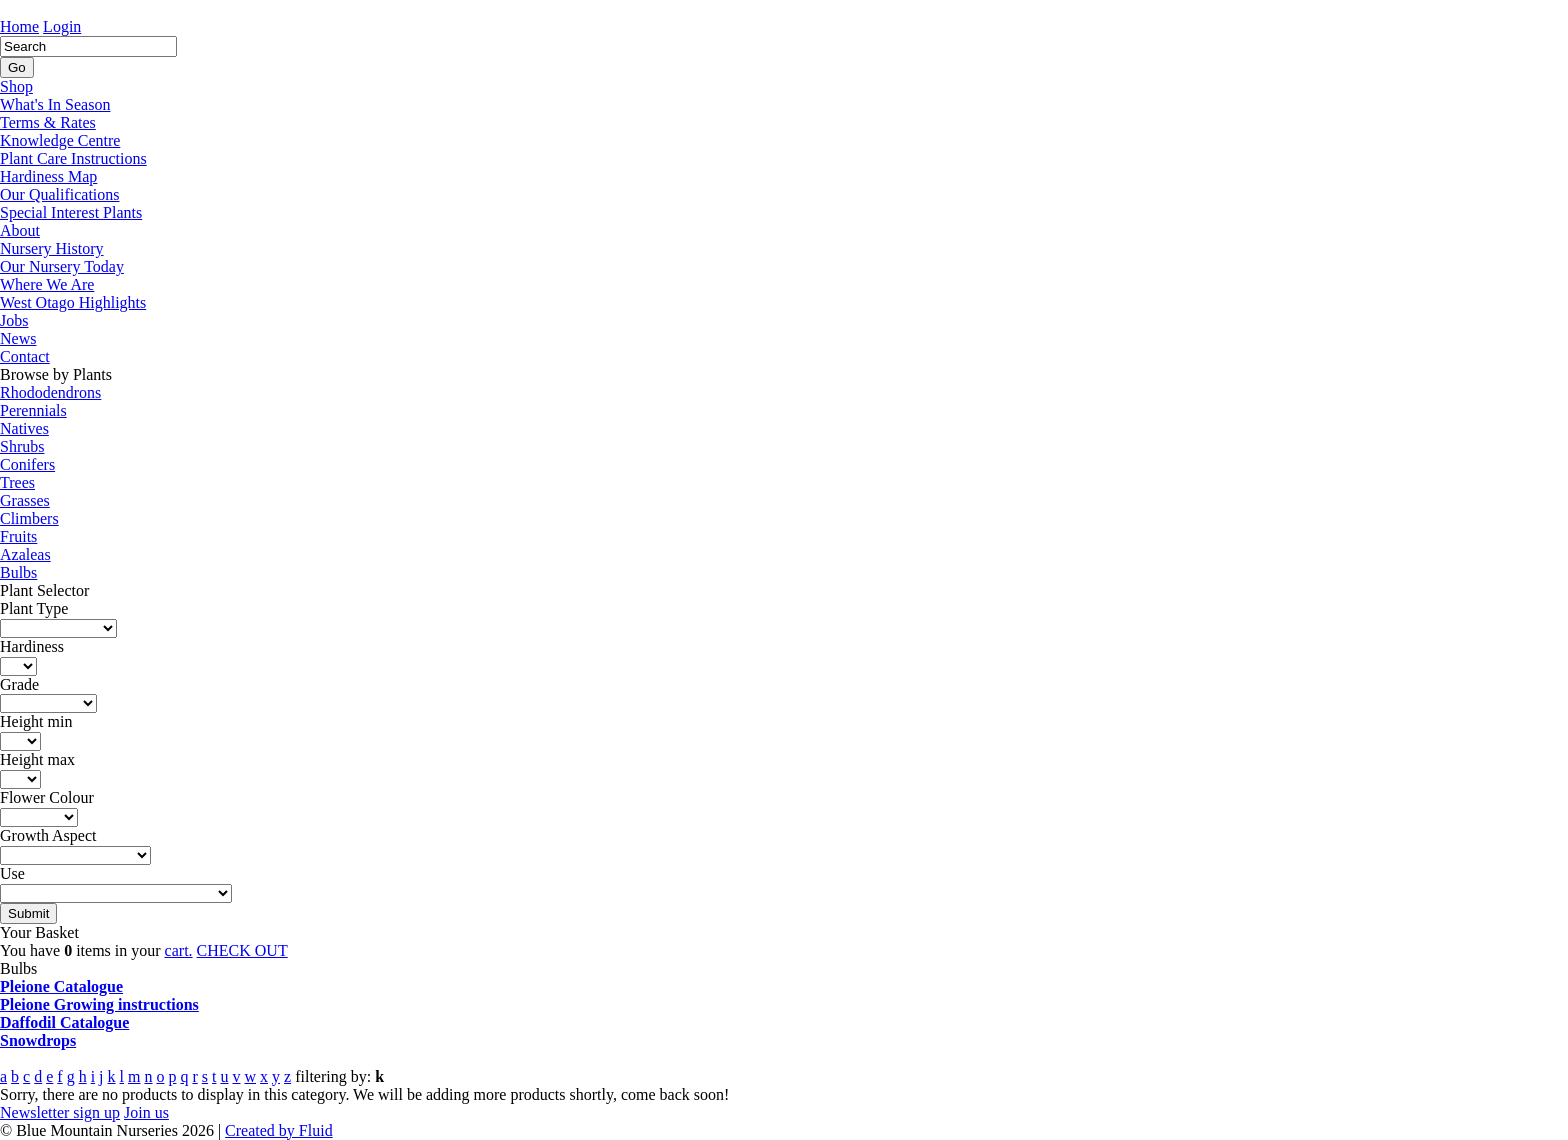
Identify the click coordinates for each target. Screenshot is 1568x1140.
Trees (17, 482)
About (20, 230)
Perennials (33, 410)
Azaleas (25, 554)
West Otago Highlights (73, 302)
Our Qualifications (60, 194)
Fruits (18, 536)
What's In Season (55, 104)
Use (12, 873)
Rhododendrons (50, 392)
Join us (146, 1112)
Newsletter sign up (60, 1112)
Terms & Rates (48, 122)
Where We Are (47, 284)
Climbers (29, 518)
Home (19, 26)
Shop (16, 86)
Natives (24, 428)
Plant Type (34, 608)
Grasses (25, 500)
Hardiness (32, 646)
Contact (25, 356)
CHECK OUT (242, 950)
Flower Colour (47, 797)
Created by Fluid (279, 1130)
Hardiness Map (48, 176)
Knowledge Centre (60, 140)
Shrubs (22, 446)
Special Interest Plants (71, 212)
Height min (36, 721)
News (18, 338)
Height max (37, 759)
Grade (19, 684)
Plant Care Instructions (73, 158)
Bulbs (18, 572)
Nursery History (52, 248)
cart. (179, 950)
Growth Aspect (48, 835)
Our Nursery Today (62, 266)
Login (62, 26)
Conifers (27, 464)
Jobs (14, 320)
